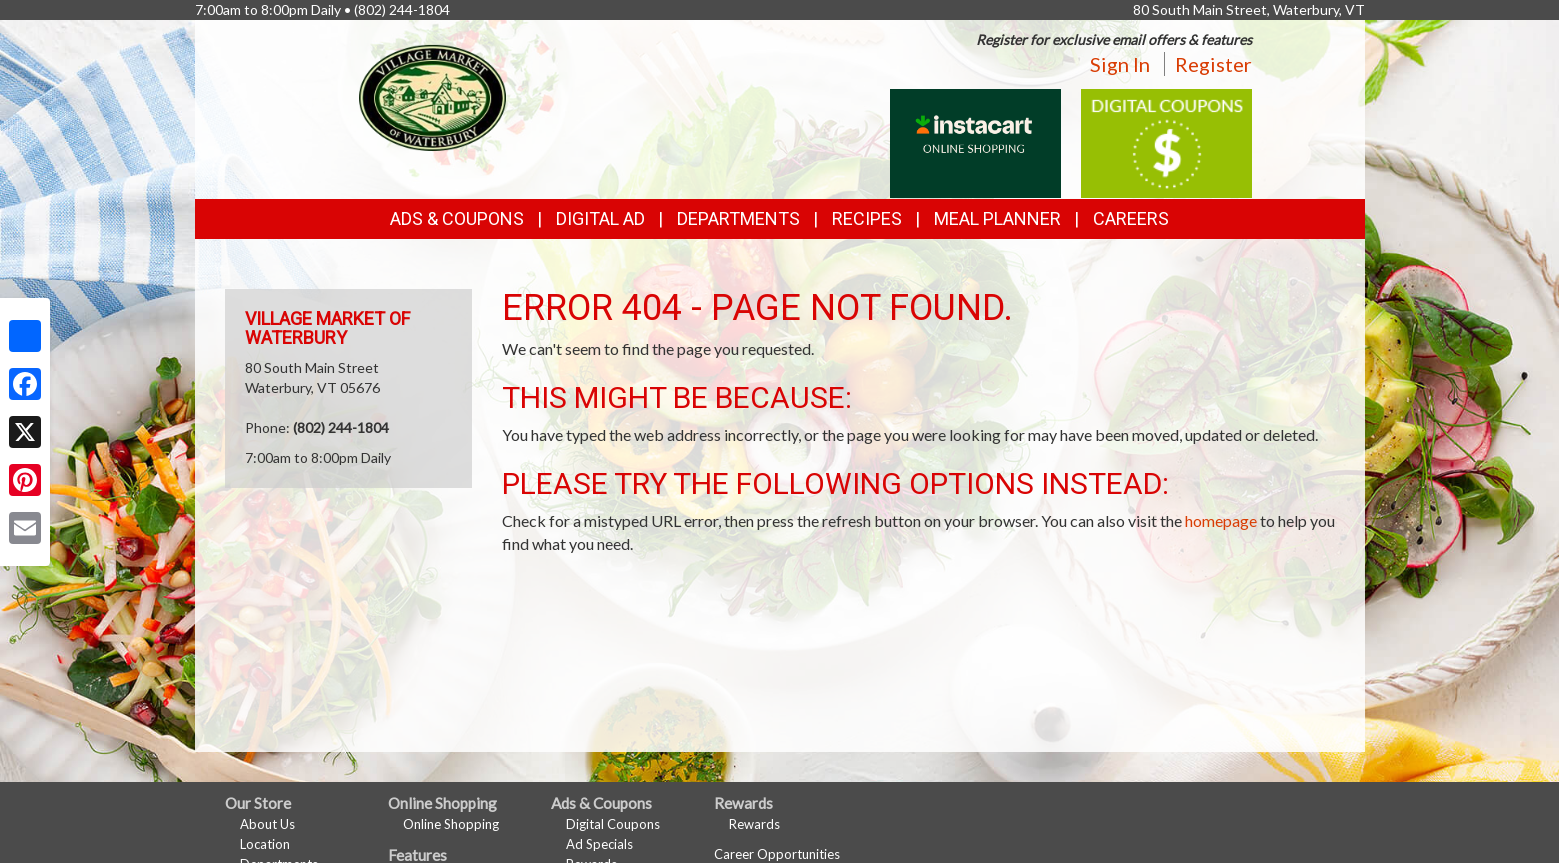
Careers (1131, 218)
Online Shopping (451, 824)
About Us (267, 824)
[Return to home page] (432, 95)
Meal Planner (997, 218)
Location (265, 844)
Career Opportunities (777, 854)
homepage (1221, 520)
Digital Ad (600, 218)
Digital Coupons (613, 824)
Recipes (867, 218)
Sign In (1120, 64)
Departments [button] (738, 218)
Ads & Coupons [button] (457, 218)
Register (1213, 64)
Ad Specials (599, 844)
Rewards (754, 824)
